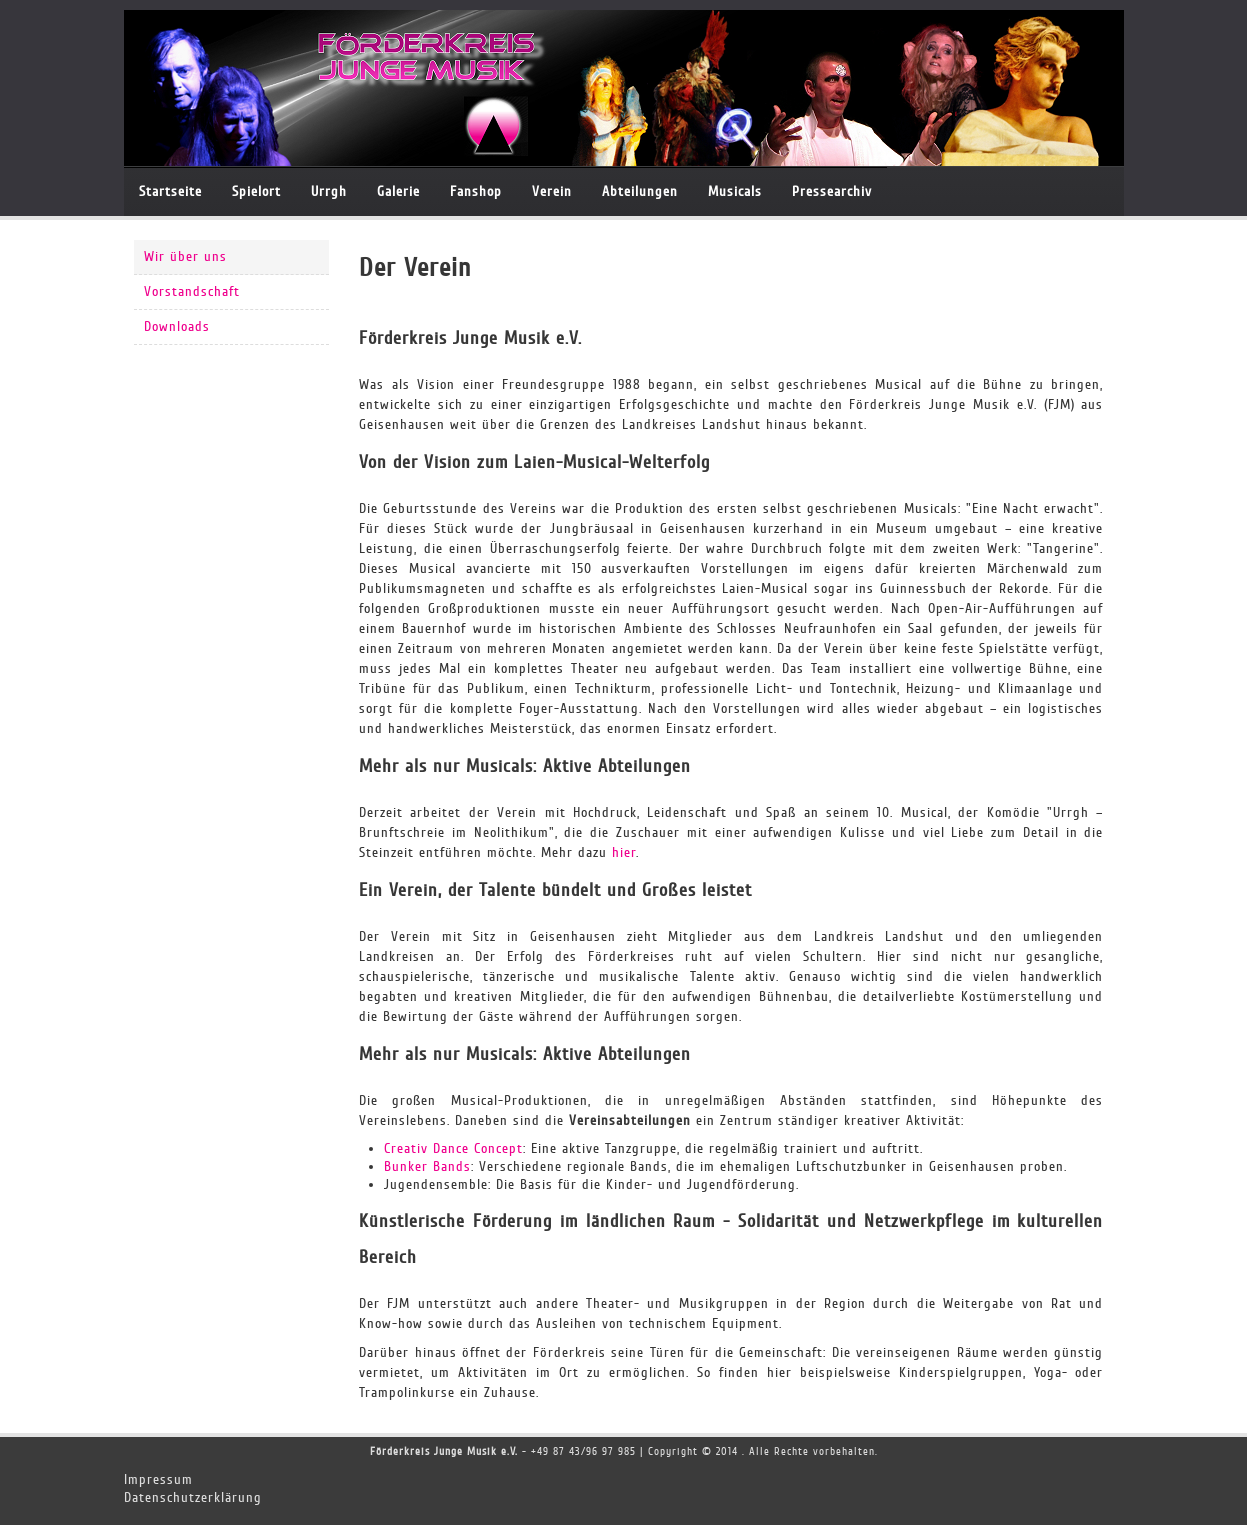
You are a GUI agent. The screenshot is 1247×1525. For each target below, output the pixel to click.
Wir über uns (185, 256)
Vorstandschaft (192, 291)
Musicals (735, 191)
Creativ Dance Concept (453, 1148)
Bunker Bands (427, 1166)
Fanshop (476, 191)
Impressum (158, 1479)
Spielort (256, 191)
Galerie (398, 191)
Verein (552, 191)
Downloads (177, 326)
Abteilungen (640, 191)
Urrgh (329, 191)
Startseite (170, 191)
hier (624, 852)
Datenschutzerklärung (193, 1497)
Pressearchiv (832, 191)
